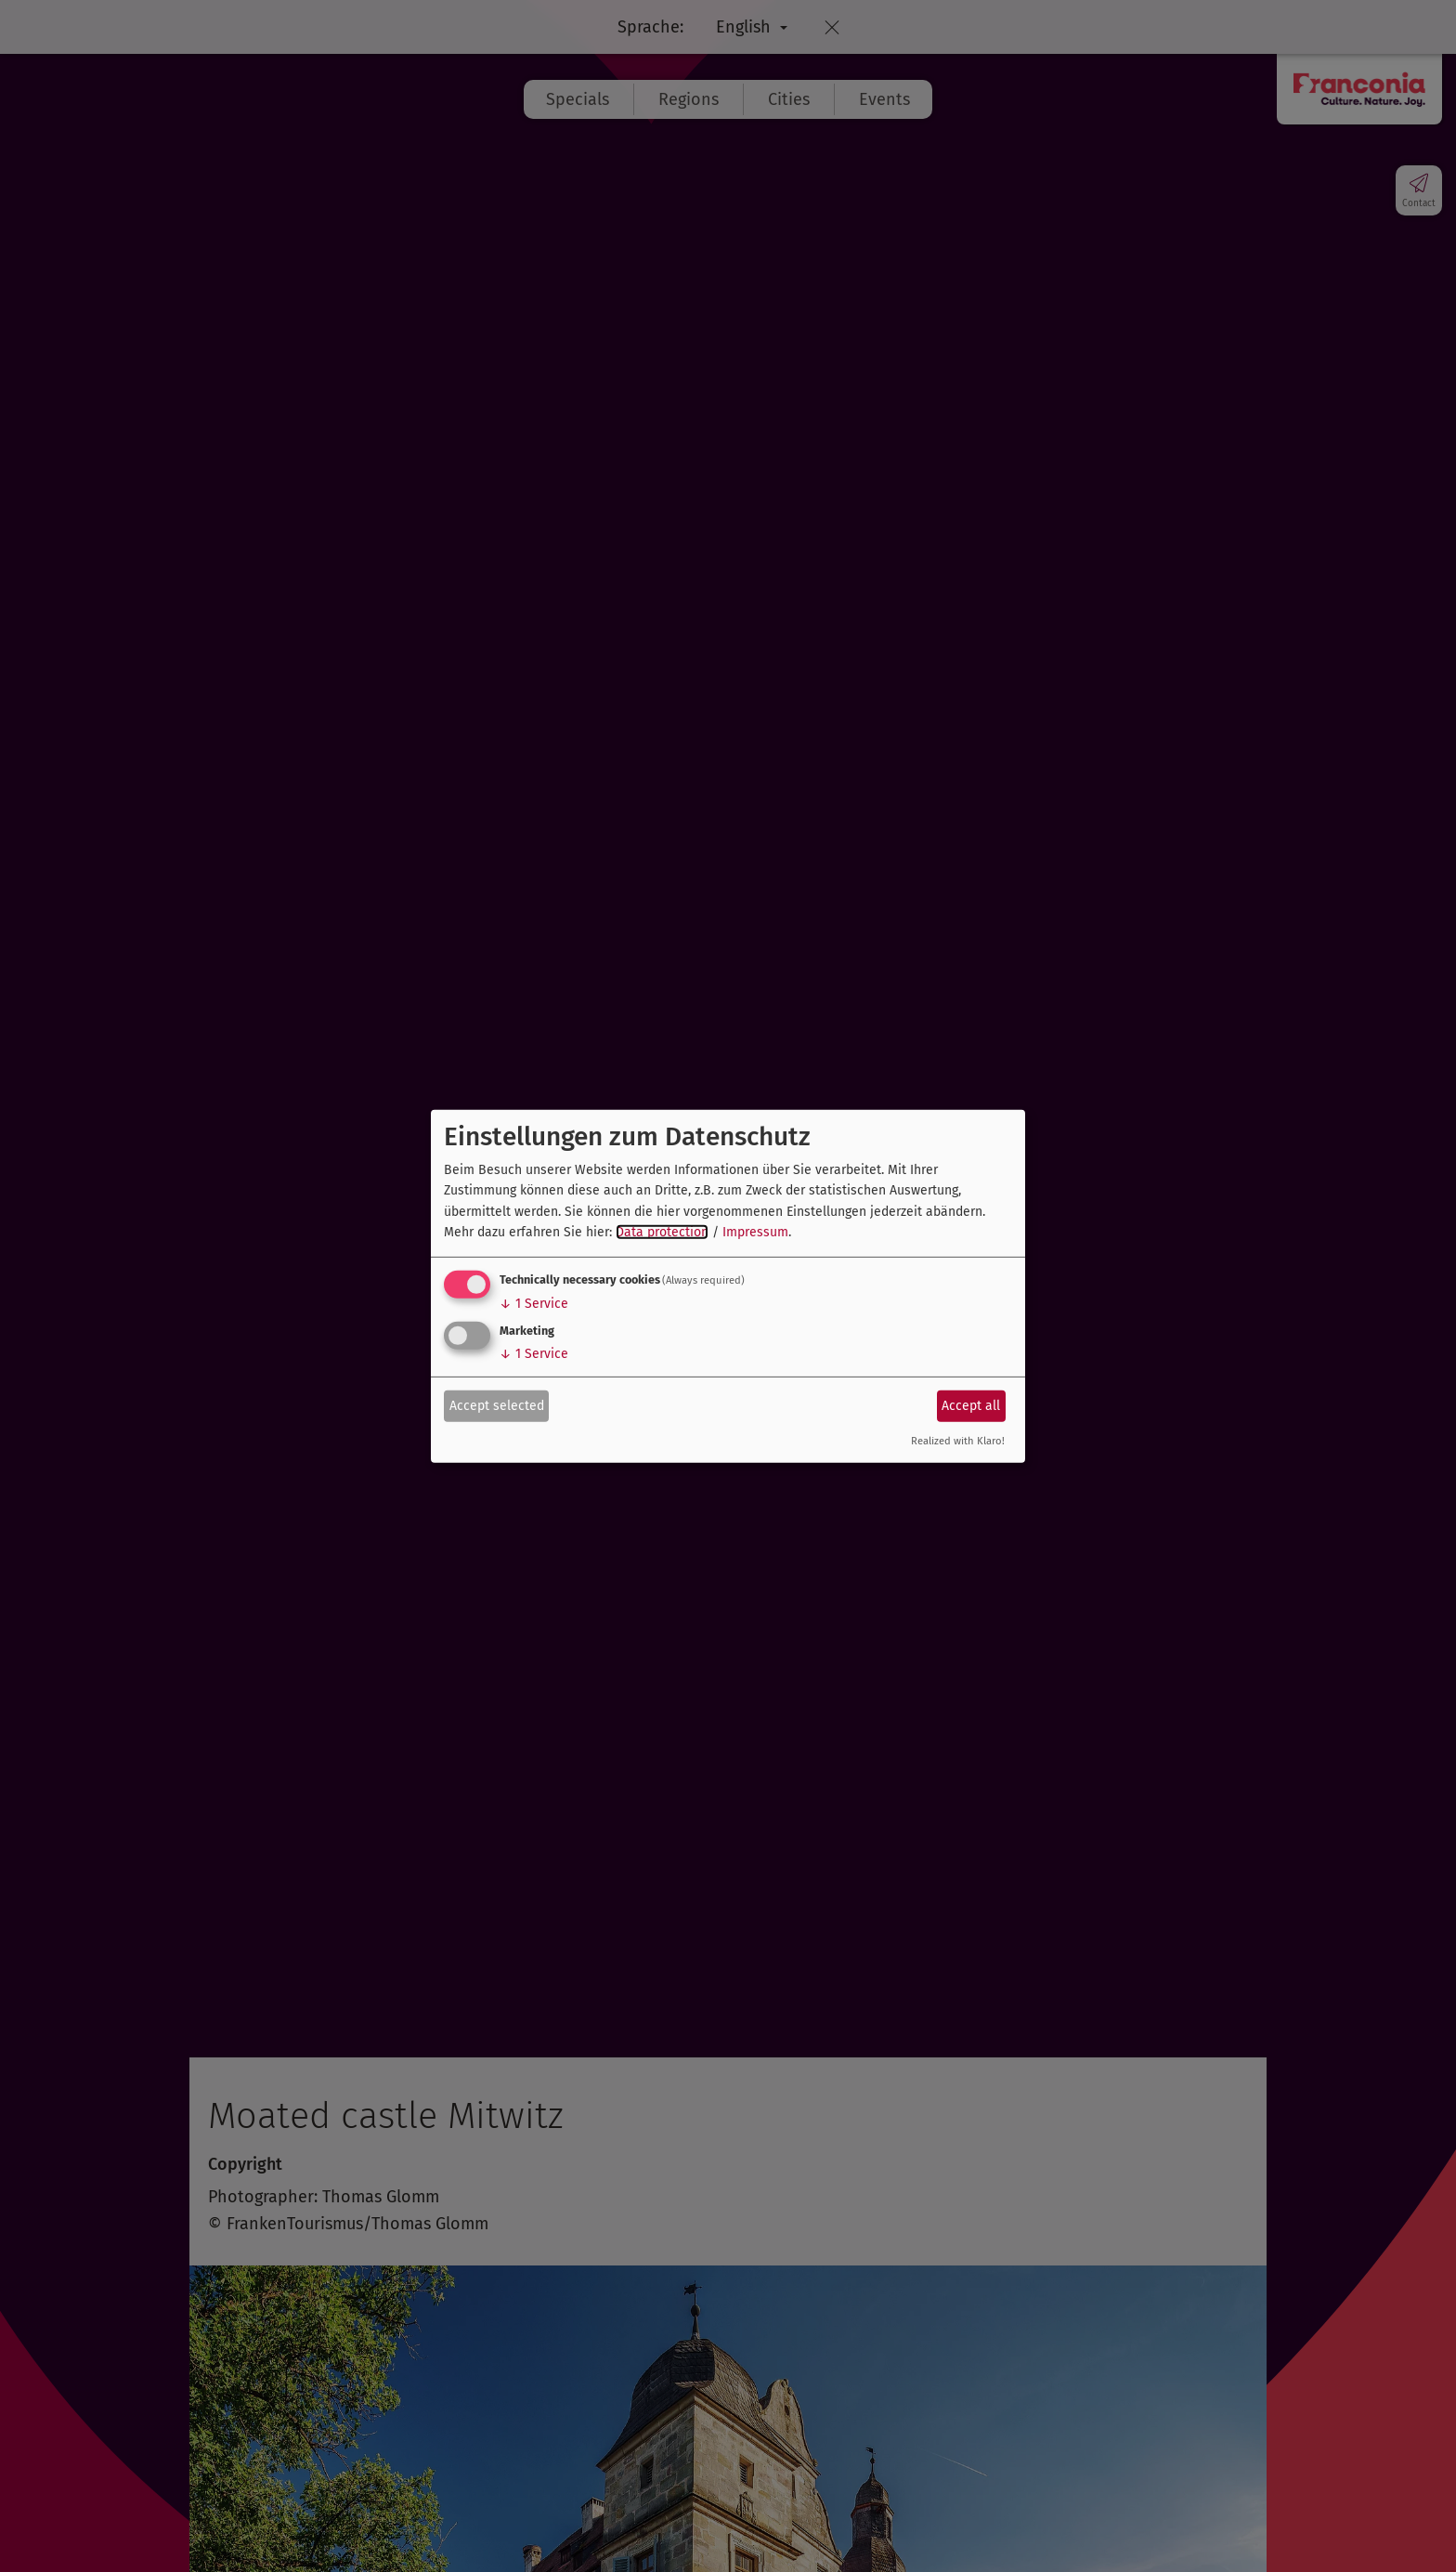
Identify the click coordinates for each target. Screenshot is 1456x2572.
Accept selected (496, 1406)
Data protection (662, 1232)
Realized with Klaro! (958, 1441)
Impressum (755, 1232)
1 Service (534, 1304)
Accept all (971, 1406)
